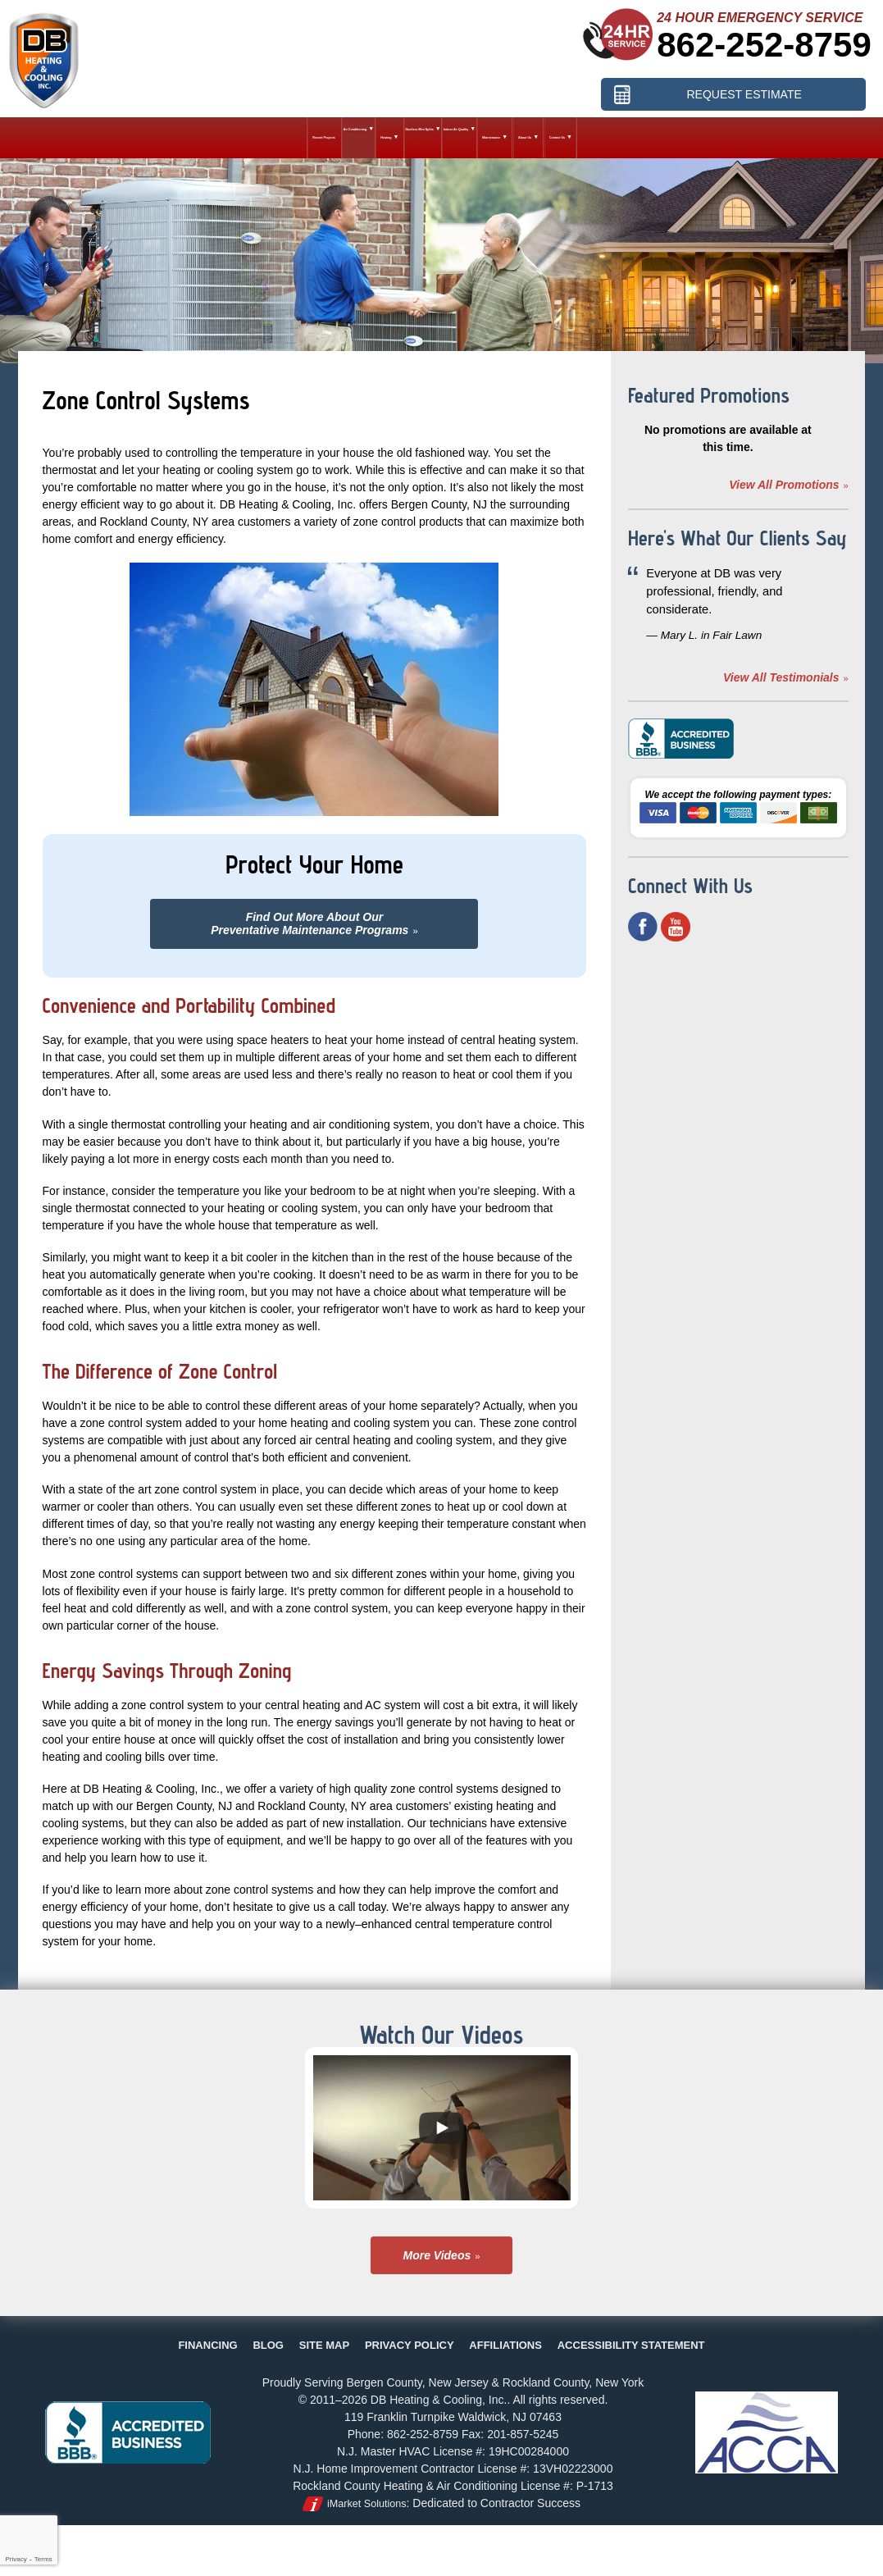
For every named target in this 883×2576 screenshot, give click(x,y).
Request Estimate (743, 92)
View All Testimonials (781, 677)
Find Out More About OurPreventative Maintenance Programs (309, 923)
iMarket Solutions (367, 2504)
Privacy (15, 2559)
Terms (43, 2559)
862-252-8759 (764, 44)
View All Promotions (784, 484)
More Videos (437, 2255)
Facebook (643, 926)
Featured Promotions (709, 395)
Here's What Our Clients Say (737, 538)
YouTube (675, 926)
